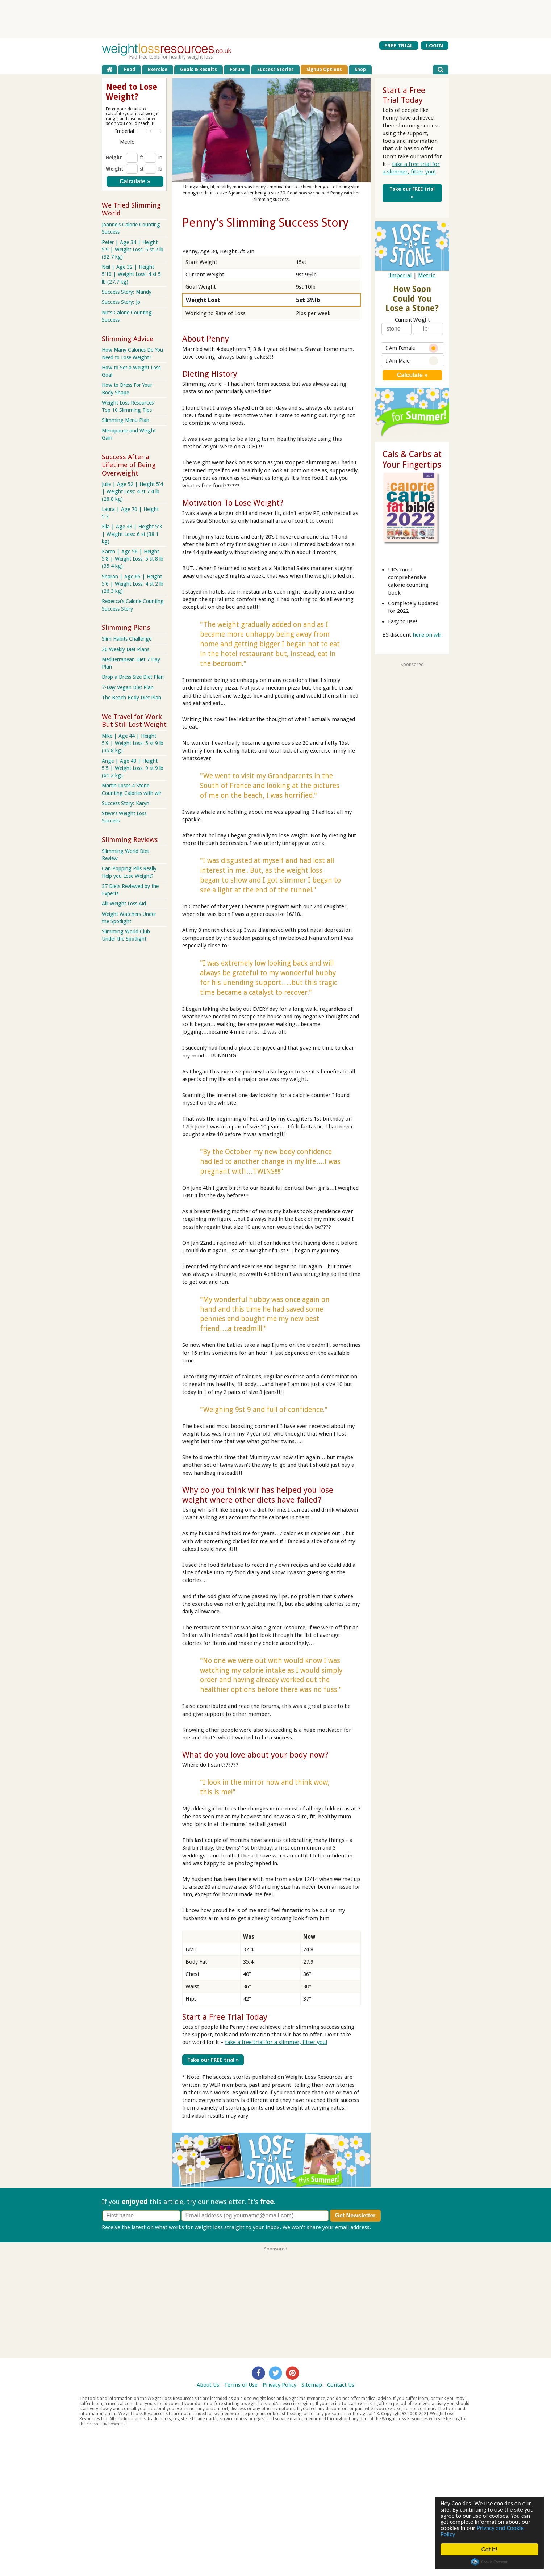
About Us (208, 2384)
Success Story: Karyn (125, 803)
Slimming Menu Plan (125, 420)
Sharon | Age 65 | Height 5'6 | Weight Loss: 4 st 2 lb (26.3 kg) (132, 584)
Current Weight (412, 320)
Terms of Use (241, 2384)
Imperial (400, 275)
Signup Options (324, 69)
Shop (360, 69)
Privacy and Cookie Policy (482, 2531)
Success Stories (275, 69)
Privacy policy (389, 2227)
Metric (426, 275)
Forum (237, 69)
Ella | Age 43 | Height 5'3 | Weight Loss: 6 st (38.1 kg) (132, 534)
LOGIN (434, 45)
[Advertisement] (276, 19)
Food (129, 69)
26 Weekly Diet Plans (125, 649)
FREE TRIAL (398, 45)
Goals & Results (198, 69)
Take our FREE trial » (212, 2059)
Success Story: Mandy (126, 292)
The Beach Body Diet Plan (131, 697)
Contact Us (340, 2384)
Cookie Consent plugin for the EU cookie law (489, 2562)
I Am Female (412, 348)
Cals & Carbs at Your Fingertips (412, 459)
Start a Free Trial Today (224, 2017)
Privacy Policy (279, 2384)
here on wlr (427, 635)
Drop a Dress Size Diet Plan (133, 677)
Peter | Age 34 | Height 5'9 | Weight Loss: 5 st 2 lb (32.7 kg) (132, 249)
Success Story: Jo (121, 302)
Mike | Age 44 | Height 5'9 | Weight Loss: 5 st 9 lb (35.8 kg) (132, 743)
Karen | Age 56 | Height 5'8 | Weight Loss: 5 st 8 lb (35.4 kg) (132, 559)
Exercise (157, 69)
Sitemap (311, 2384)
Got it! (489, 2549)
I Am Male (412, 360)
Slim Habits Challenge (126, 639)
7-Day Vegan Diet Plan (128, 687)
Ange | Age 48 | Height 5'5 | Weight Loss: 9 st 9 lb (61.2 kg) (132, 768)
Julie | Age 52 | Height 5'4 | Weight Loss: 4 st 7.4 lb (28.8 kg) (132, 491)
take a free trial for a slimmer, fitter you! (276, 2042)
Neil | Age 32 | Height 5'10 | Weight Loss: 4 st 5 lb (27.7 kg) (131, 274)
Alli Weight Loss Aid (124, 903)
